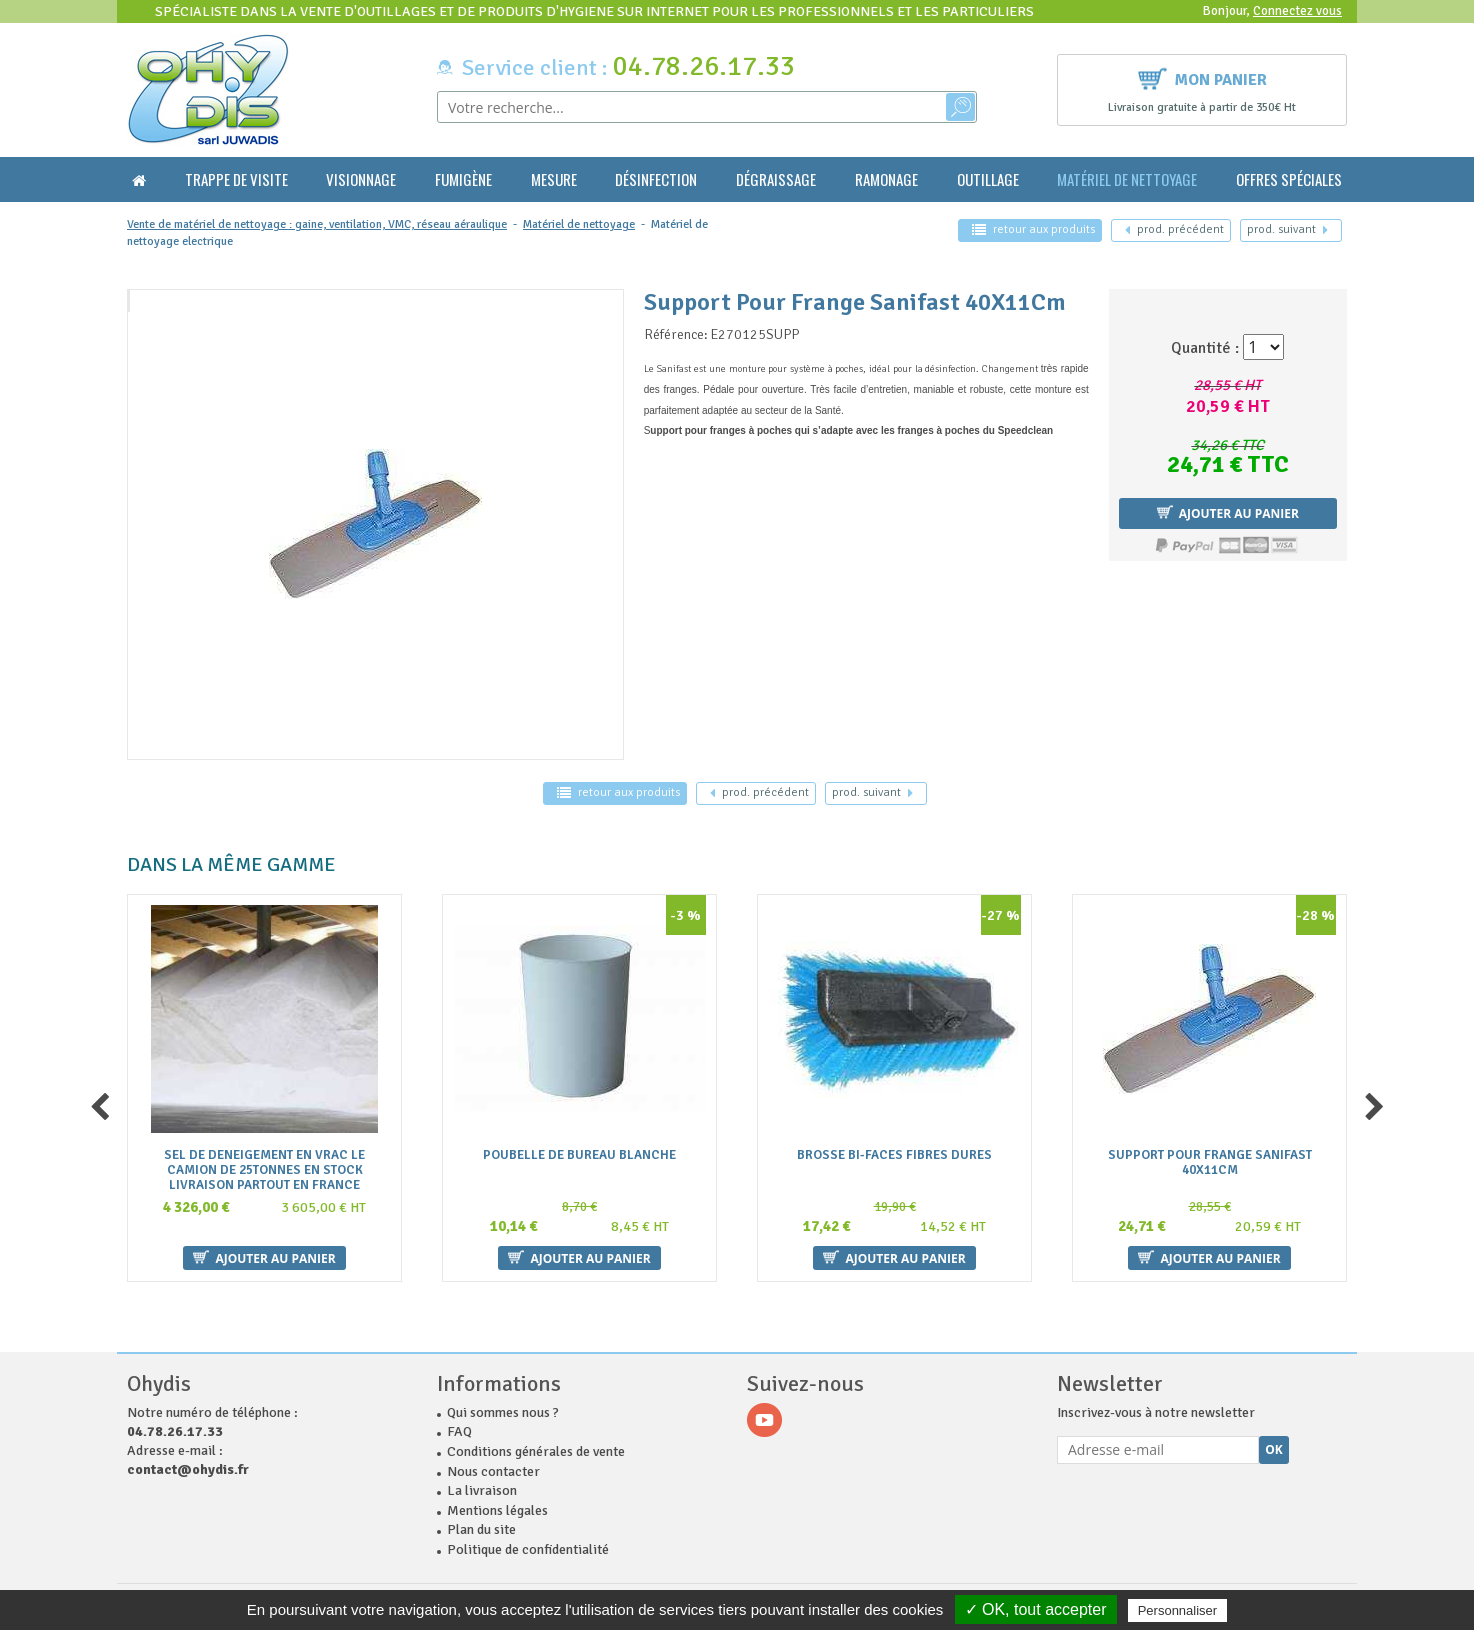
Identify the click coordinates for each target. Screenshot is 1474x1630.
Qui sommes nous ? (503, 1412)
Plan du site (481, 1529)
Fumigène (463, 179)
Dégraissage (776, 179)
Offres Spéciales (1289, 179)
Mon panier (1202, 77)
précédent (1174, 229)
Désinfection (656, 179)
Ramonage (886, 179)
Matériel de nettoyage (1127, 179)
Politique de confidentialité (528, 1549)
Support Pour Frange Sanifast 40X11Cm (1210, 1162)
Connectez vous (1297, 11)
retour (1033, 229)
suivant (1287, 229)
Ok (1274, 1449)
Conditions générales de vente (536, 1451)
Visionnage (361, 179)
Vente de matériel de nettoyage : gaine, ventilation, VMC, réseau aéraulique (317, 224)
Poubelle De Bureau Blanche (579, 1154)
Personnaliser (1178, 1610)
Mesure (554, 179)
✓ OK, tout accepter (1036, 1609)
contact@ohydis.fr (188, 1469)
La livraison (482, 1490)
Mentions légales (497, 1510)
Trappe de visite (236, 179)
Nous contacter (493, 1471)
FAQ (459, 1431)
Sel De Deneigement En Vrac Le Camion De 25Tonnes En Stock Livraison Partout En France (264, 1169)
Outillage (988, 179)
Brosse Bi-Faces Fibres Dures (894, 1154)
